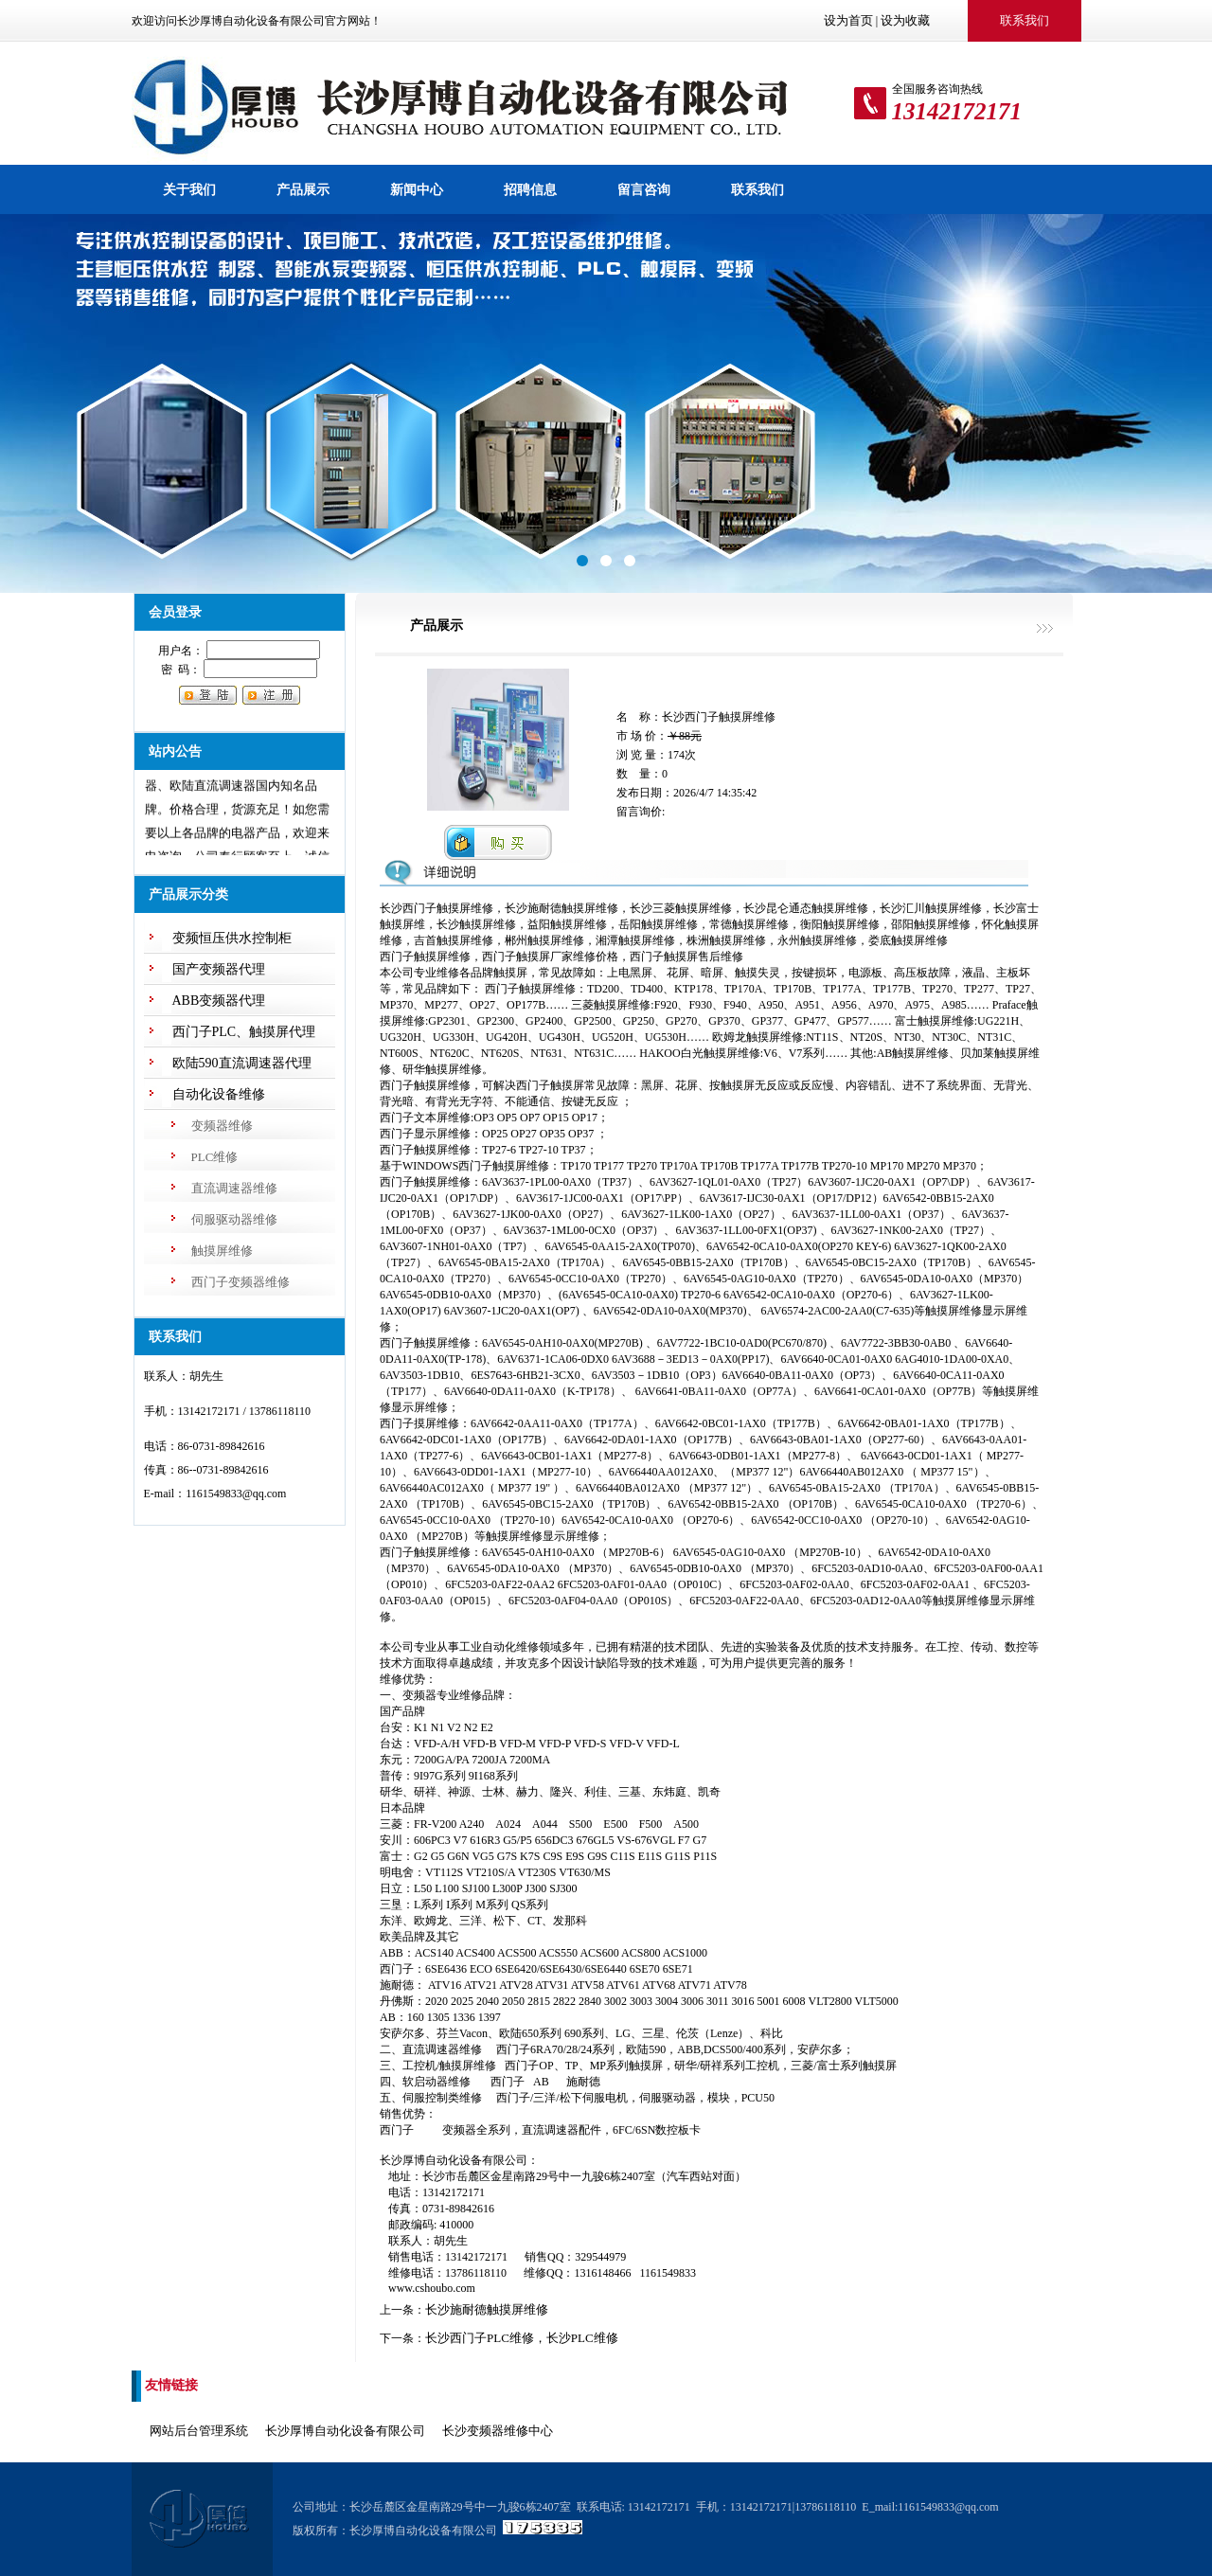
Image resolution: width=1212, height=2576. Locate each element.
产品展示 (303, 189)
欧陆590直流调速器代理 (242, 1063)
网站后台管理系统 (199, 2431)
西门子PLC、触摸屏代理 (244, 1032)
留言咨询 (643, 189)
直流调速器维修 (234, 1188)
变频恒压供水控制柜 (232, 938)
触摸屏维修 (222, 1250)
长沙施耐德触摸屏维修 (486, 2309)
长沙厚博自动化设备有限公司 (345, 2431)
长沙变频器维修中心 (497, 2431)
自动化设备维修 (218, 1094)
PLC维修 (215, 1157)
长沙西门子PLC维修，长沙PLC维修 (521, 2338)
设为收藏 (905, 20)
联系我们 (757, 189)
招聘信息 (530, 189)
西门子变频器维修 (240, 1282)
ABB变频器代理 (219, 1000)
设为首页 (848, 20)
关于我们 (189, 189)
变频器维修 (222, 1125)
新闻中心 (416, 189)
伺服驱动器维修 (234, 1219)
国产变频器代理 (218, 969)
